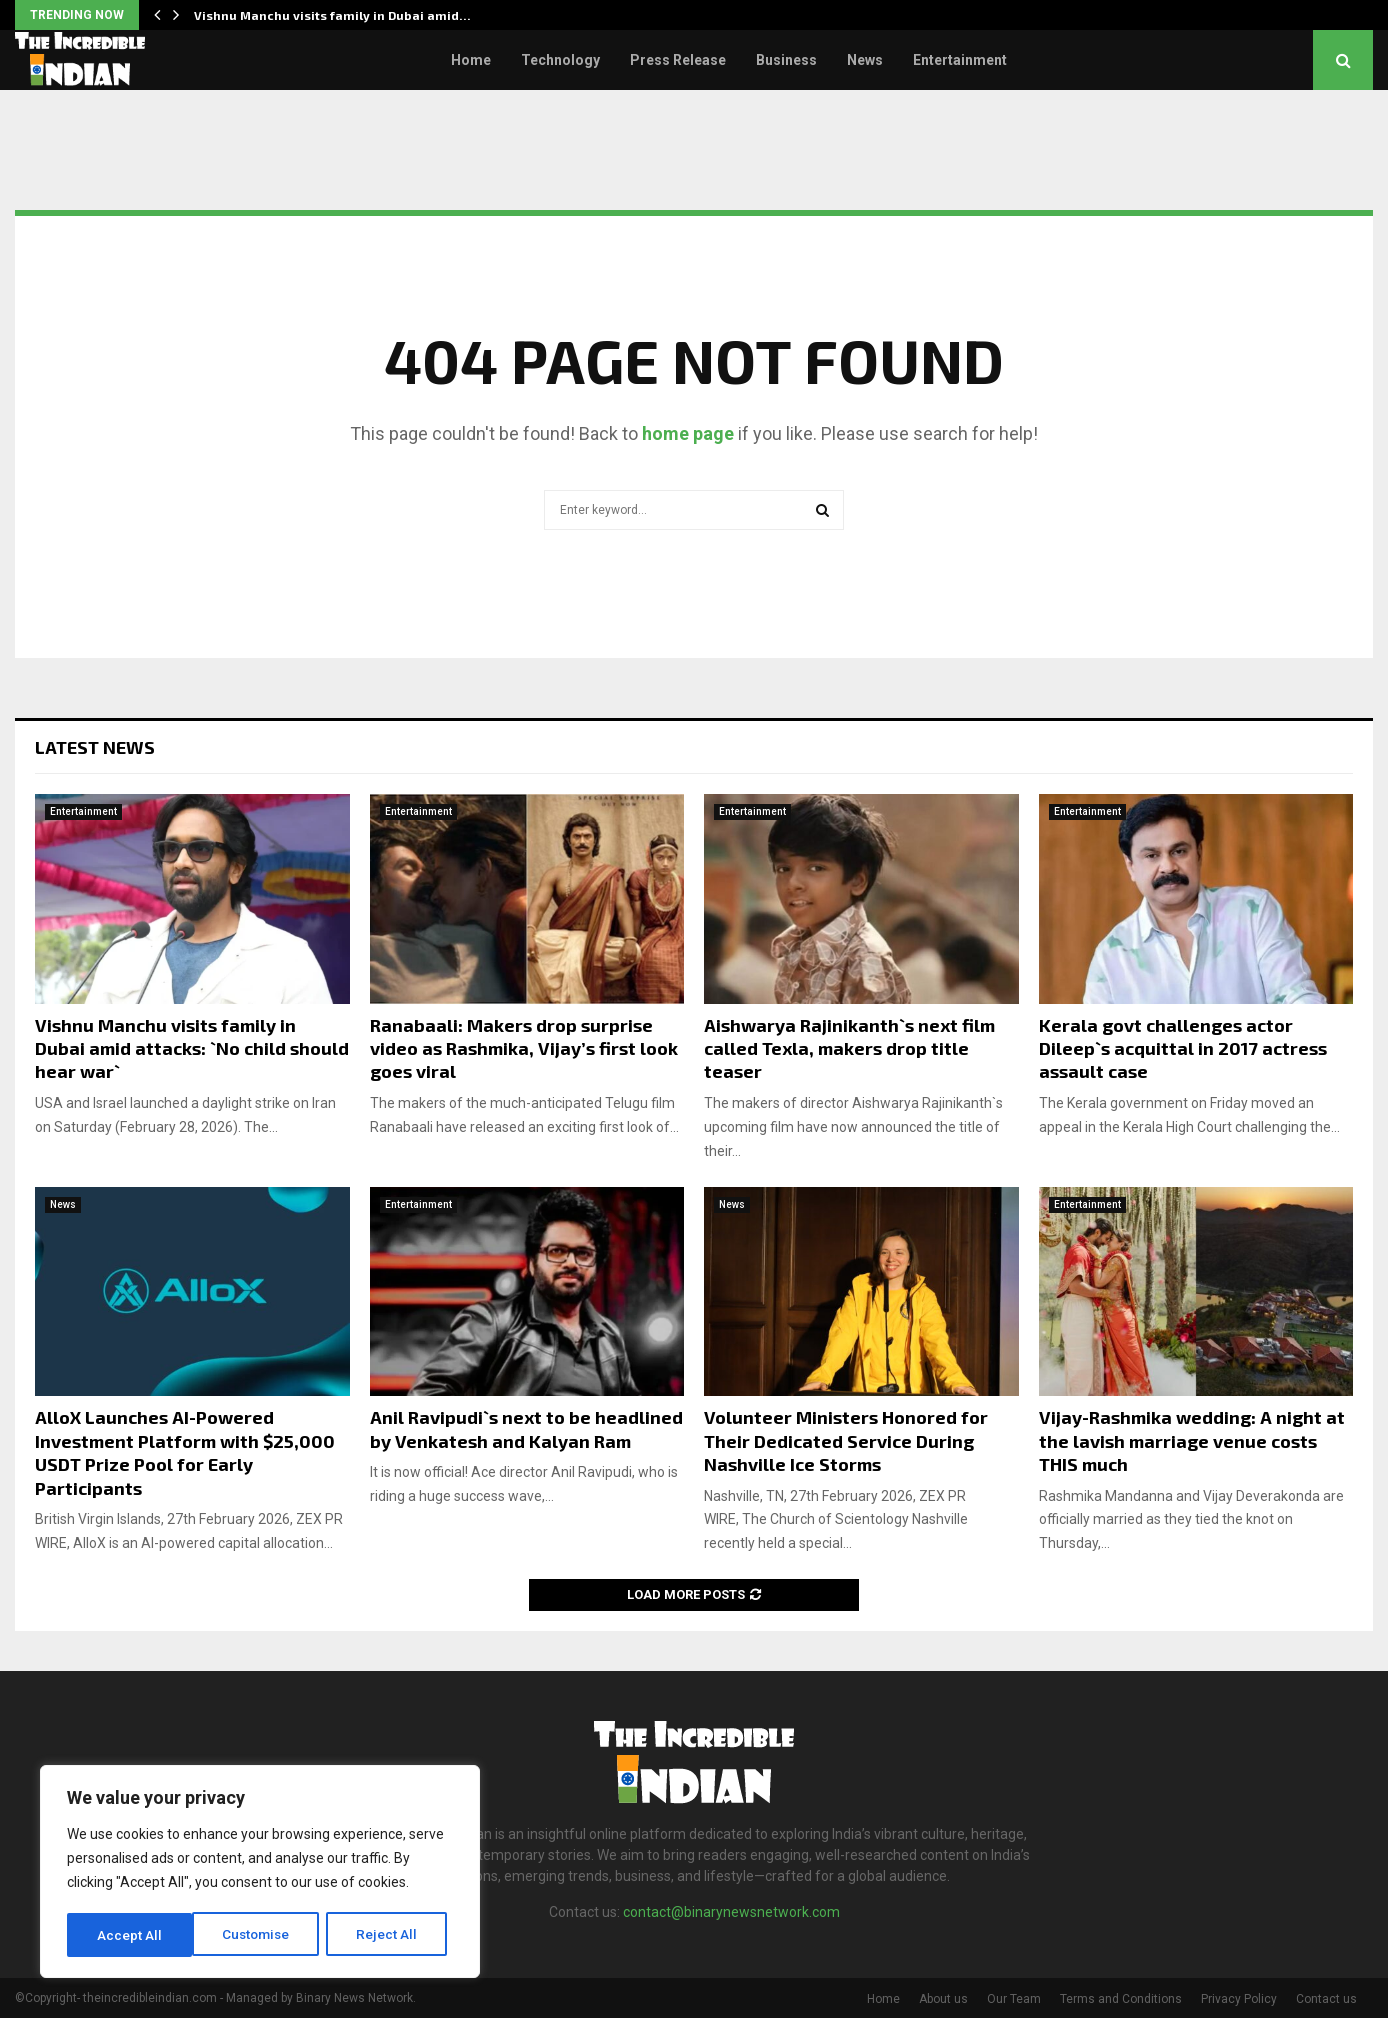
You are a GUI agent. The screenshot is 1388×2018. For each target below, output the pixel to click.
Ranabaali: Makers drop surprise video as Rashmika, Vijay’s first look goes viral (524, 1048)
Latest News (95, 747)
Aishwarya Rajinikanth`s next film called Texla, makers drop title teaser (849, 1048)
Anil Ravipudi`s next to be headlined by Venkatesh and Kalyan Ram (526, 1428)
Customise (131, 1935)
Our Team (1014, 1999)
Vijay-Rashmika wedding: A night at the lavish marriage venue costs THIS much (1192, 1440)
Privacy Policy (1239, 1999)
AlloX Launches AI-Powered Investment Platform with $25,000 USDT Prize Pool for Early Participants (185, 1452)
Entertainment (960, 60)
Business (786, 60)
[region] (260, 1873)
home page (688, 433)
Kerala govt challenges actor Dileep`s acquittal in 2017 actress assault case (1183, 1048)
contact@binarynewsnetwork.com (731, 1912)
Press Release (678, 60)
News (865, 60)
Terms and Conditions (1121, 1999)
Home (471, 60)
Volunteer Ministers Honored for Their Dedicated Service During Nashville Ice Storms (846, 1440)
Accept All (391, 1935)
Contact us (1326, 1999)
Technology (560, 60)
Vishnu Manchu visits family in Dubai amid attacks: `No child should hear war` (192, 1048)
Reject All (263, 1935)
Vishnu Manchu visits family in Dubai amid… (332, 15)
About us (943, 1999)
